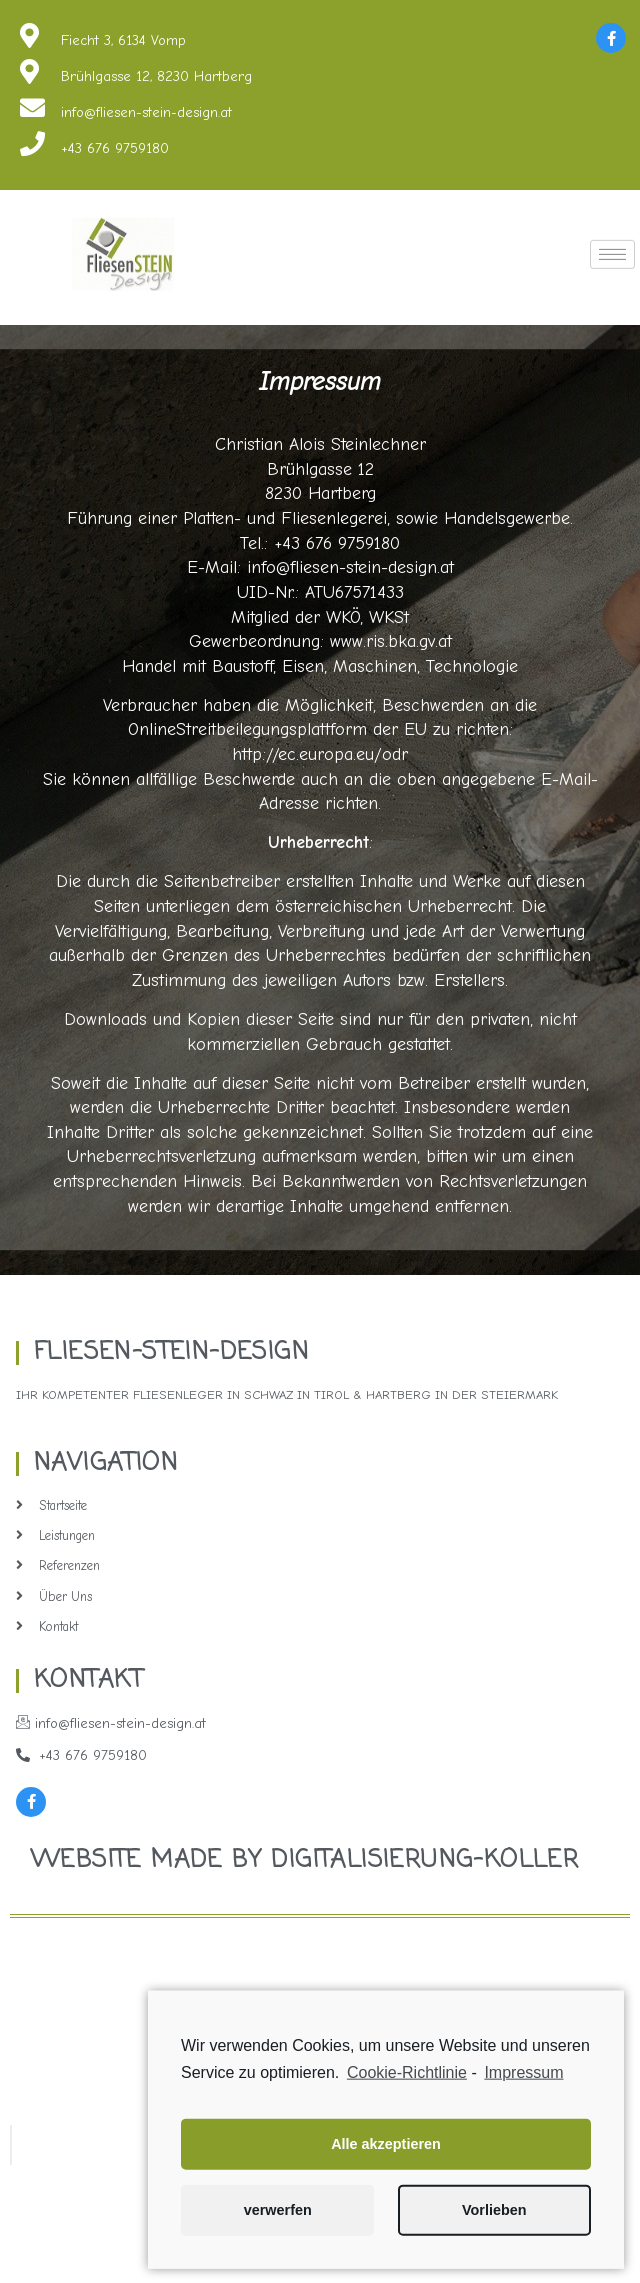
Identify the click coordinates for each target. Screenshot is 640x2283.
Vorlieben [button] (494, 2230)
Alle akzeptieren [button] (386, 2164)
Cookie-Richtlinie (407, 2092)
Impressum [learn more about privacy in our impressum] (523, 2092)
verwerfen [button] (278, 2230)
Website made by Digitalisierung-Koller (305, 1860)
